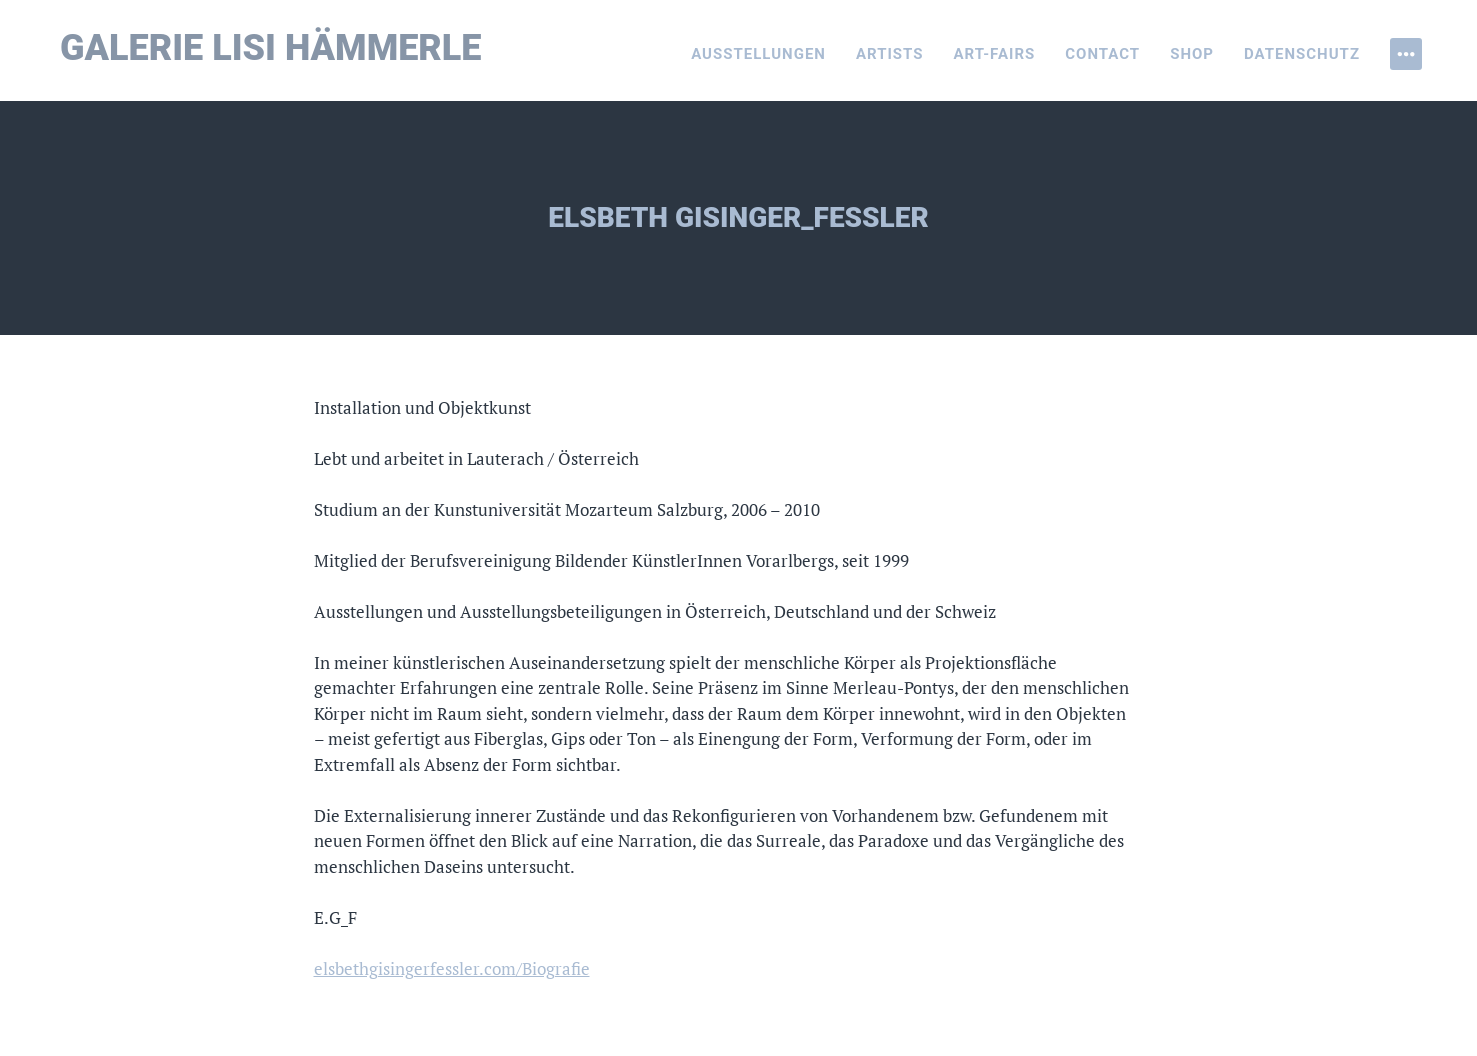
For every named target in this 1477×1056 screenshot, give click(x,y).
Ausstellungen (758, 54)
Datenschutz (1302, 54)
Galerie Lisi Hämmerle (271, 48)
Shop (1192, 54)
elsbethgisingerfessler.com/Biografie (452, 968)
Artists (890, 54)
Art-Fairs (995, 54)
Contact (1102, 54)
